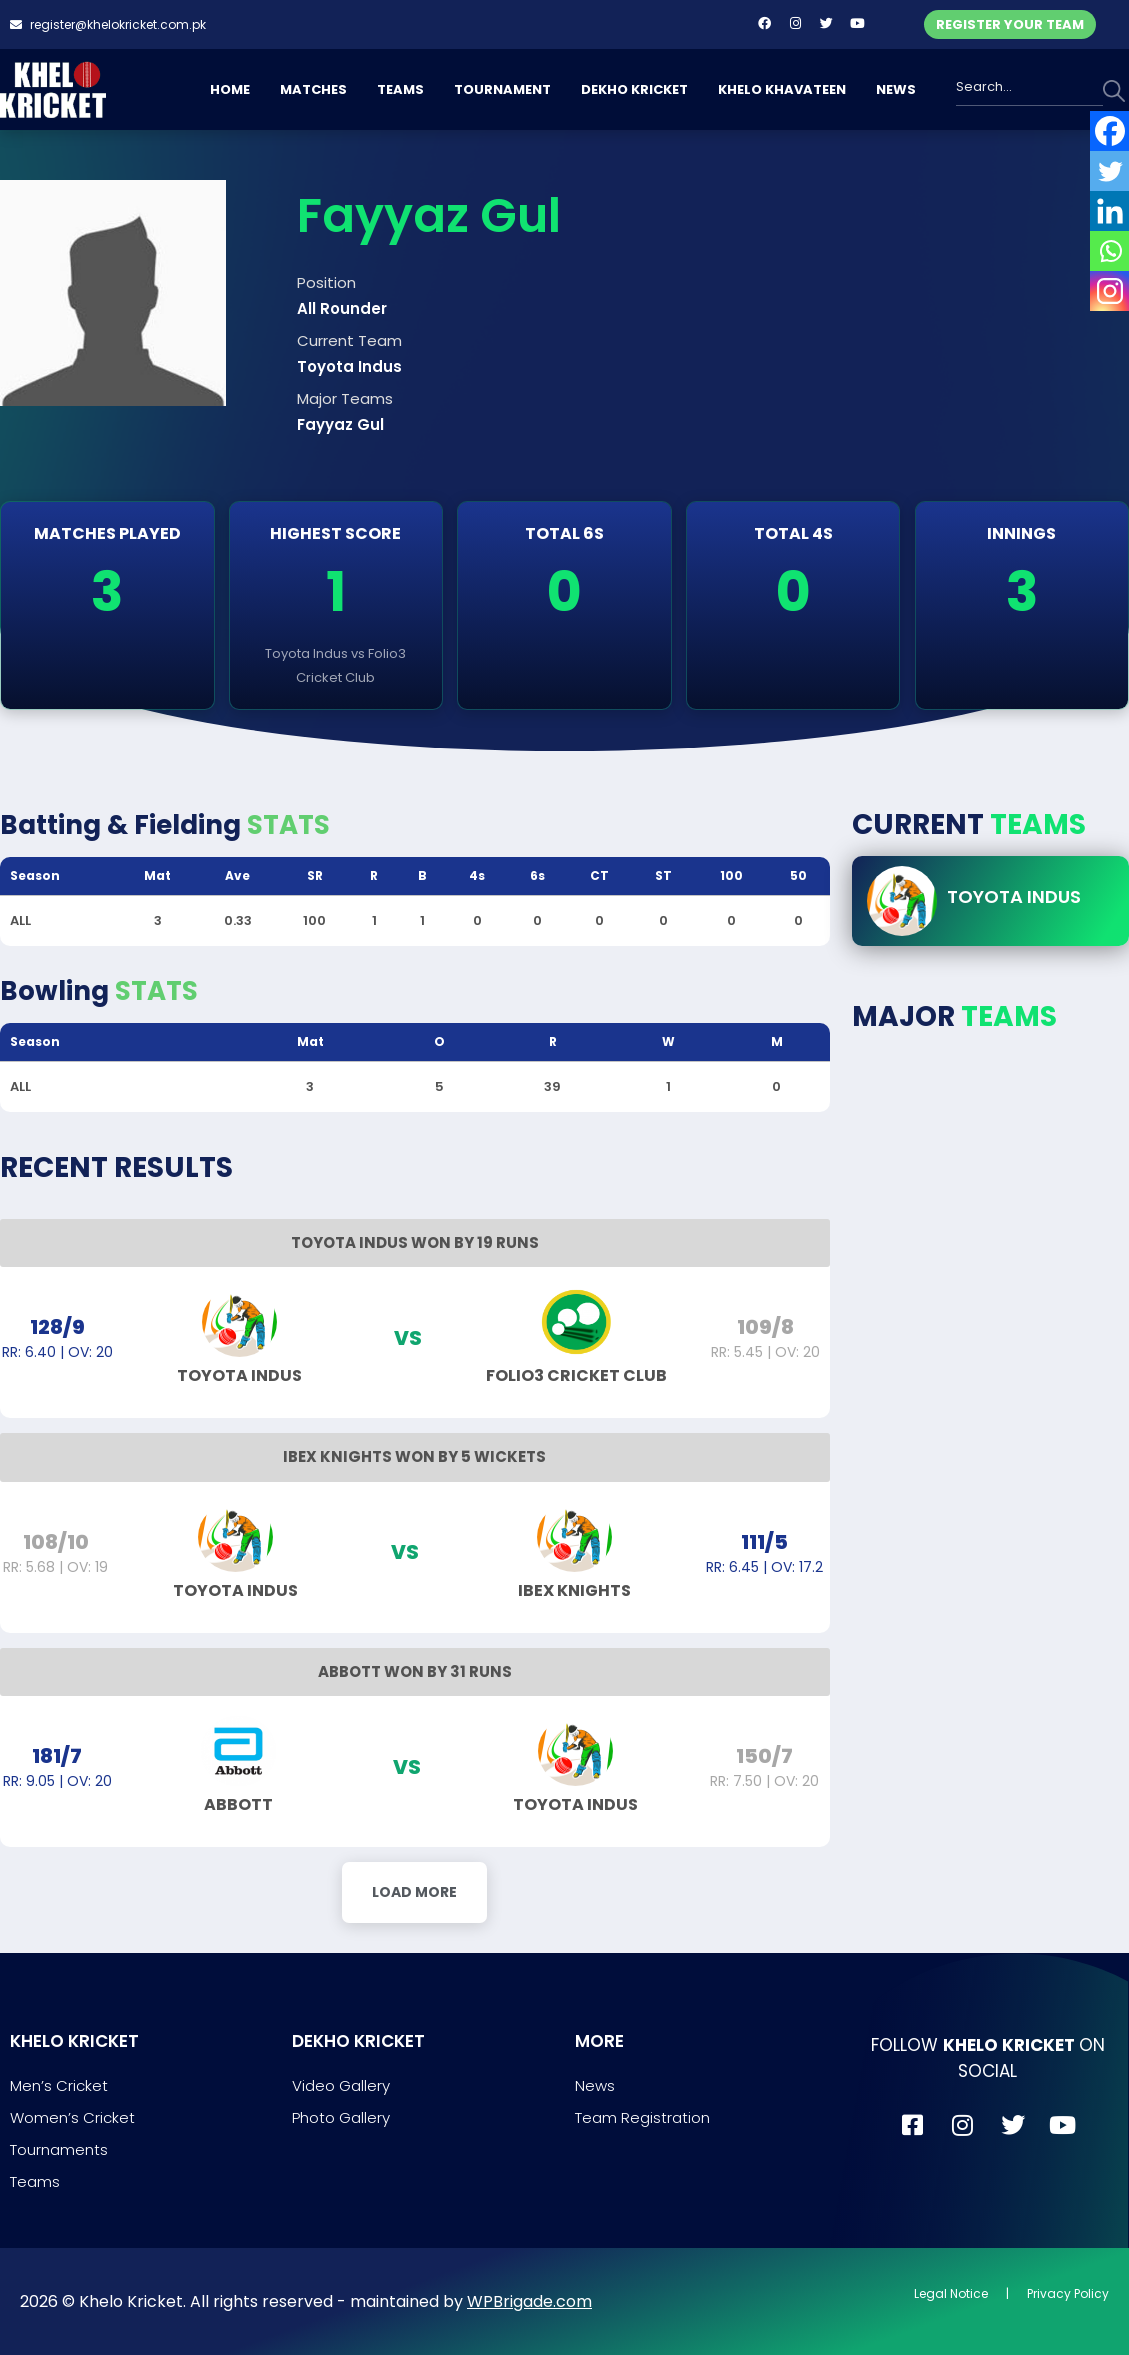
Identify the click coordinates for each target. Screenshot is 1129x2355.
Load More (414, 1892)
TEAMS (400, 89)
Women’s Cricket (72, 2117)
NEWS (896, 89)
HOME (230, 89)
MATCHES (313, 89)
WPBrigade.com (529, 2301)
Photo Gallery (341, 2117)
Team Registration (642, 2117)
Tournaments (59, 2149)
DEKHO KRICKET (634, 89)
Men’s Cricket (59, 2085)
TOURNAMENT (502, 89)
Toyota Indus (1014, 896)
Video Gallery (341, 2085)
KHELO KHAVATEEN (782, 89)
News (595, 2085)
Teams (35, 2181)
